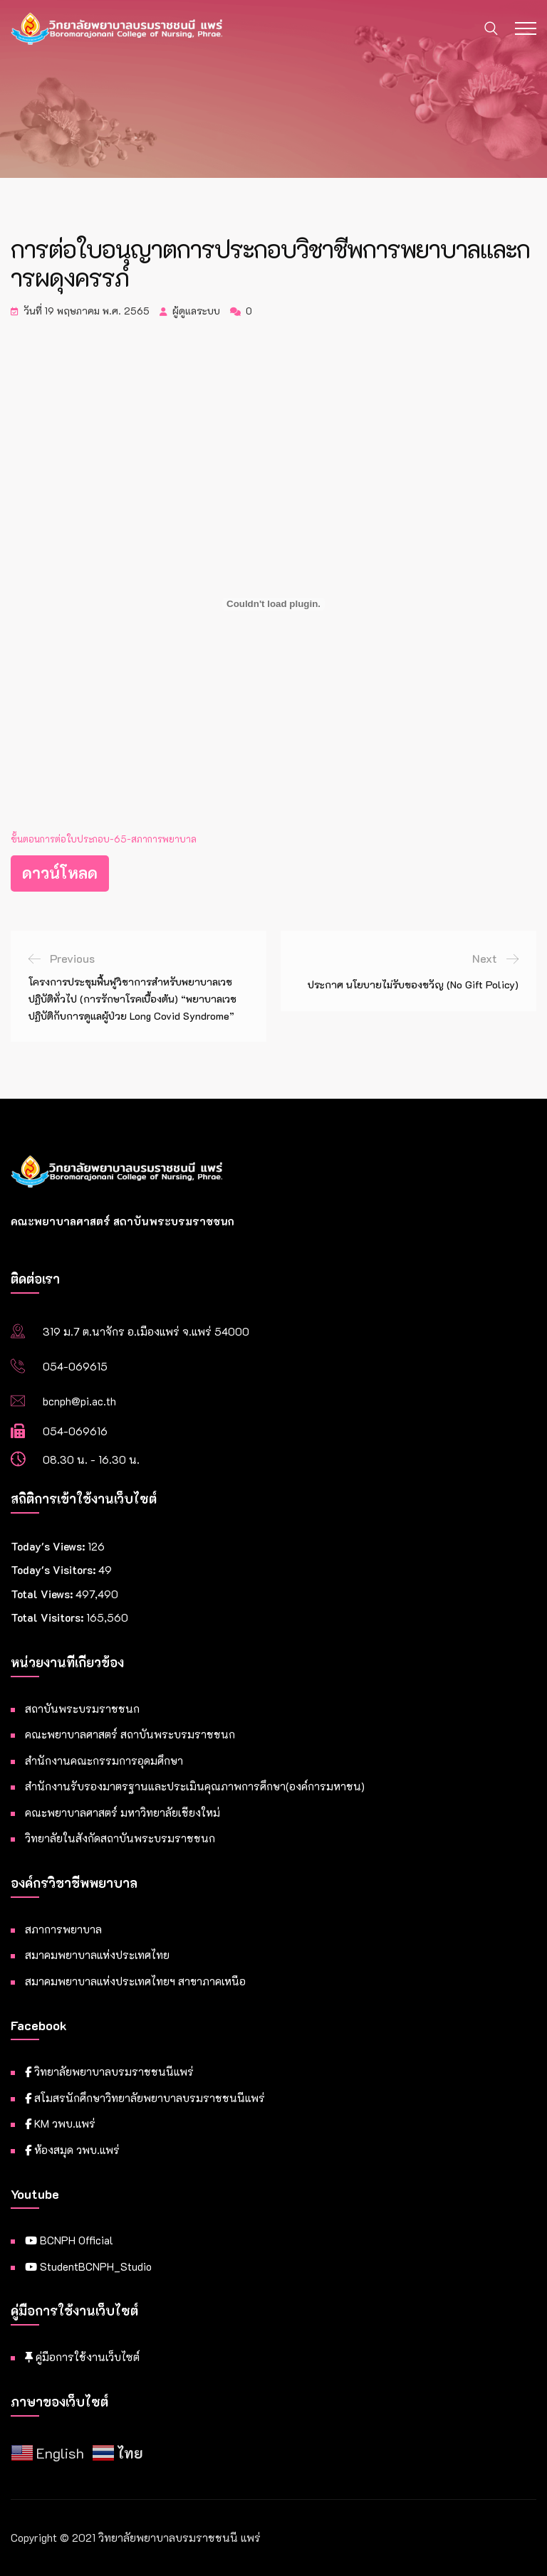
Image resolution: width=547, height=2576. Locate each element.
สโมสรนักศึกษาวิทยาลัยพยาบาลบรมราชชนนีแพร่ (145, 2098)
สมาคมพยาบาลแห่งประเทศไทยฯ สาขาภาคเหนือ (135, 1981)
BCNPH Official (69, 2240)
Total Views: (43, 1594)
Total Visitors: (48, 1617)
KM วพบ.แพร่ (60, 2123)
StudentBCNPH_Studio (88, 2266)
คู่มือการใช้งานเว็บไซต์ (82, 2357)
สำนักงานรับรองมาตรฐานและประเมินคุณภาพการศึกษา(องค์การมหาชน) (195, 1786)
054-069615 (75, 1366)
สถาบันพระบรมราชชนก (82, 1708)
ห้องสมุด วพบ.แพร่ (72, 2150)
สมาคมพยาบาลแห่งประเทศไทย (97, 1955)
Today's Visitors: (54, 1570)
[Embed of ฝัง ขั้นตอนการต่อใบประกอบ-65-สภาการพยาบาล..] (273, 604)
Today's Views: (49, 1546)
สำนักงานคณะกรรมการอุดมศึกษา (104, 1760)
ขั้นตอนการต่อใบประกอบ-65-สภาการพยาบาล (104, 839)
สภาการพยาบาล (63, 1929)
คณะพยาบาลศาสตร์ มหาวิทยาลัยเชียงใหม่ (122, 1812)
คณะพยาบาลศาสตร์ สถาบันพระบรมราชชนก (130, 1734)
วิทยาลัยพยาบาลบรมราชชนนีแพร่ (109, 2071)
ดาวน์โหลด (60, 872)
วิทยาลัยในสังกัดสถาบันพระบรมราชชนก (120, 1838)
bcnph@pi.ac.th (79, 1401)
